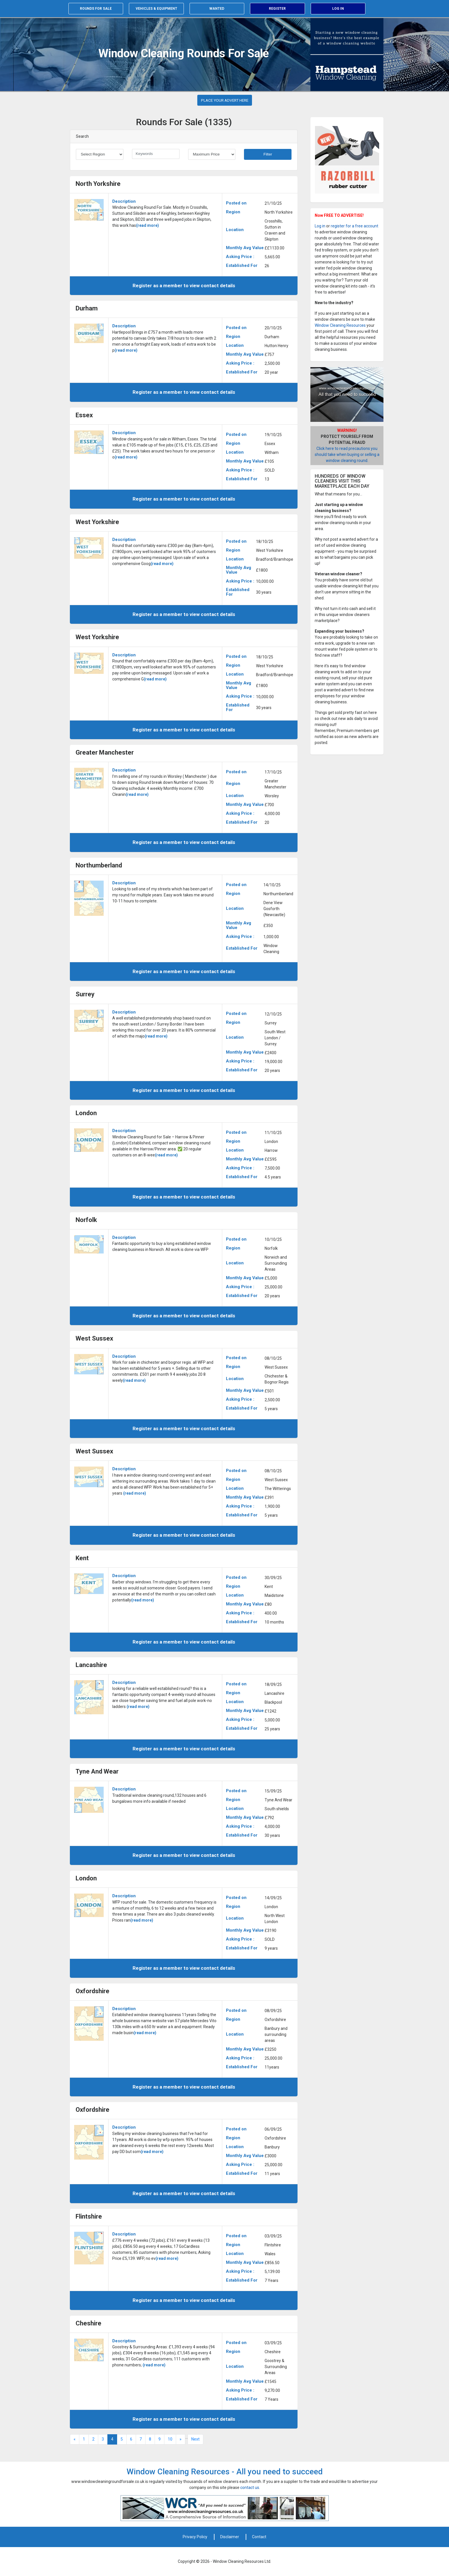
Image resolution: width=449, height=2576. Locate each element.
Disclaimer (229, 2536)
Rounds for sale (96, 9)
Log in (338, 9)
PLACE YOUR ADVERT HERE (224, 100)
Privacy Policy (195, 2536)
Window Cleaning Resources (340, 325)
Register (277, 9)
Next (195, 2439)
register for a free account (354, 226)
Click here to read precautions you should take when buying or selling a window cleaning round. (347, 454)
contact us (249, 2487)
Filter (267, 154)
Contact (259, 2536)
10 (170, 2439)
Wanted (216, 9)
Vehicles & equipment (156, 9)
